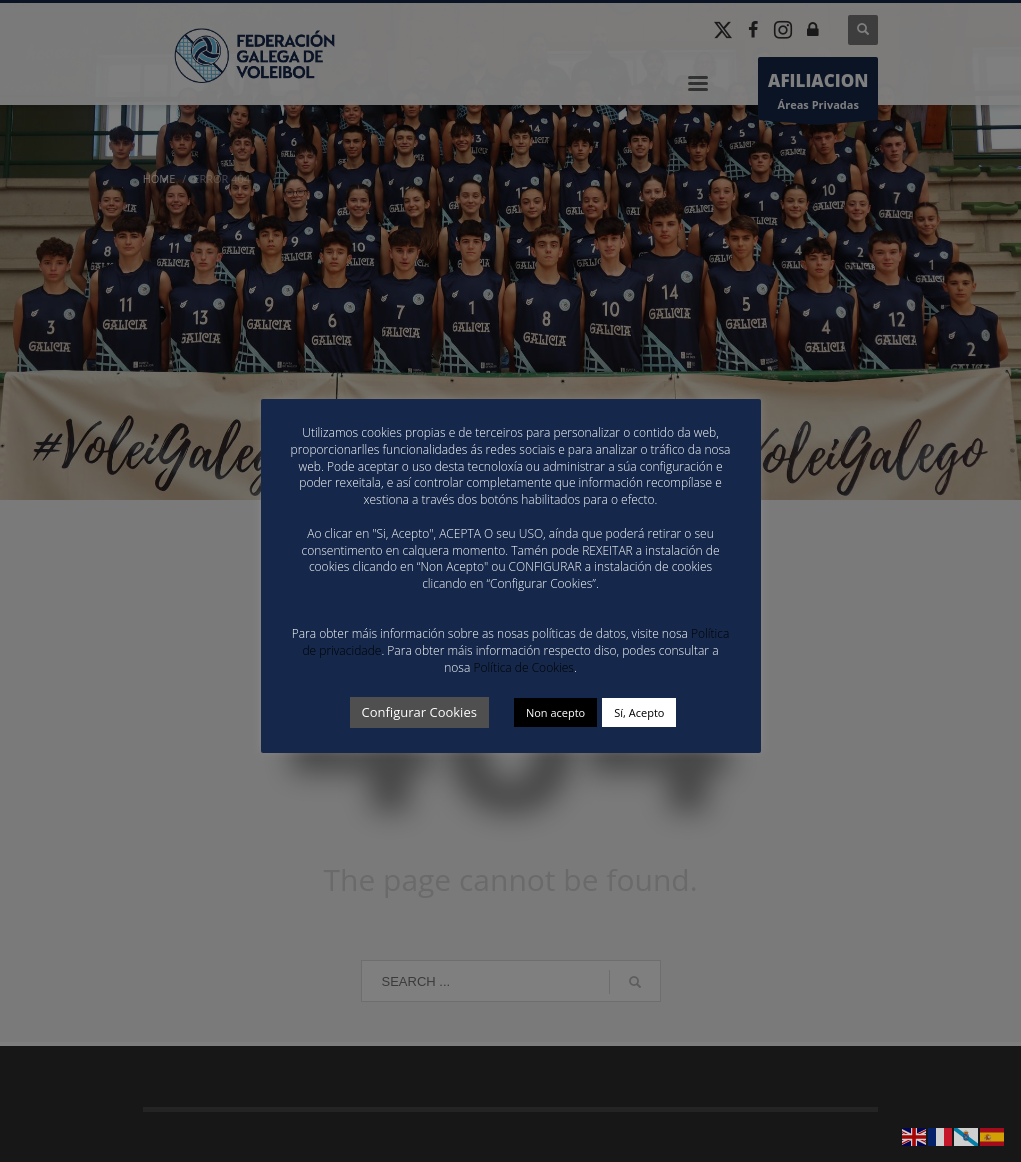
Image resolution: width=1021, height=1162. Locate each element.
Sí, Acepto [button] (639, 712)
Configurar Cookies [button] (419, 712)
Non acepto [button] (555, 712)
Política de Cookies (523, 667)
